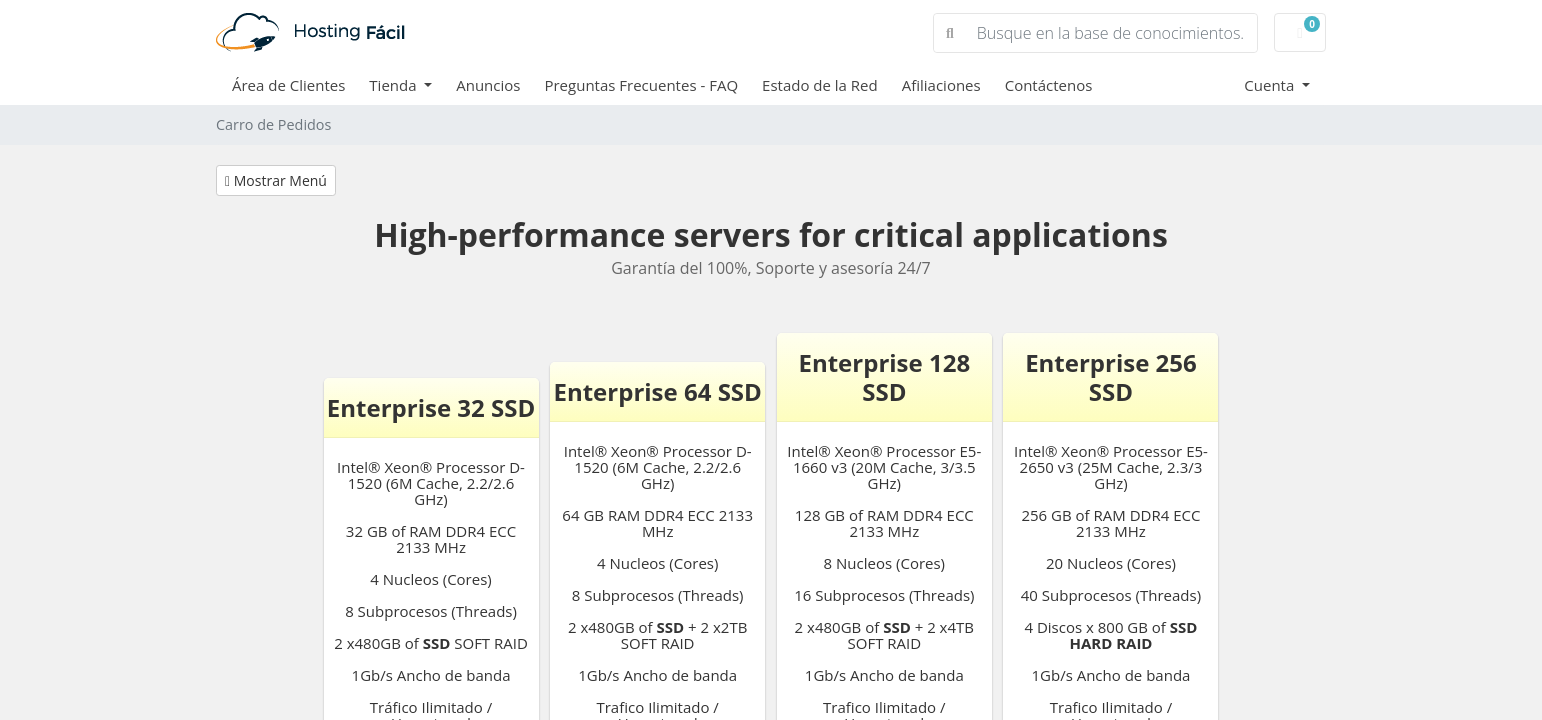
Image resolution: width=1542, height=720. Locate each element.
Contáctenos (1049, 85)
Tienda (394, 85)
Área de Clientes (288, 85)
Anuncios (488, 85)
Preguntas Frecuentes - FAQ (641, 85)
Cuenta (1271, 85)
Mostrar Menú (276, 180)
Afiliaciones (941, 85)
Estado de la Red (820, 85)
